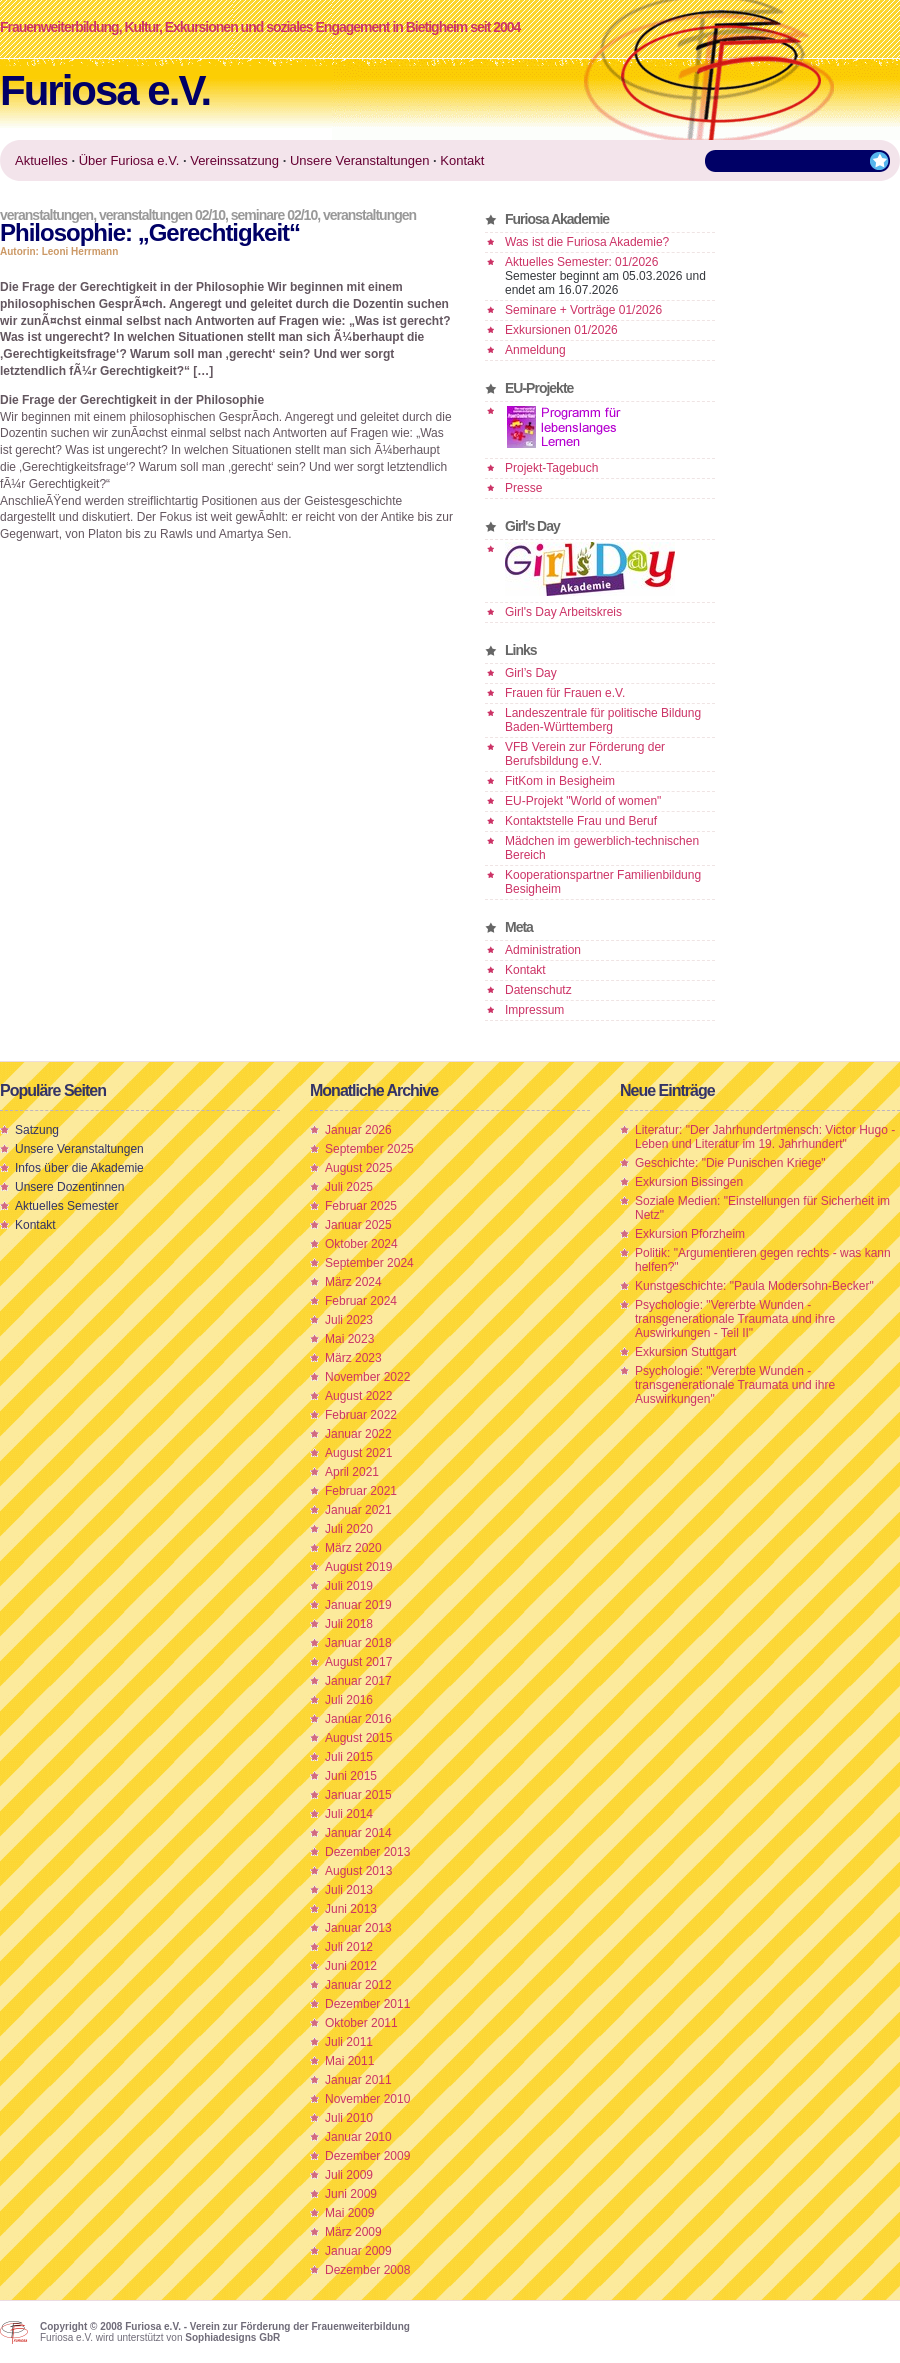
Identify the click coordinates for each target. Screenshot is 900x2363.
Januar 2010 (358, 2137)
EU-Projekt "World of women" (583, 801)
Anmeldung (535, 350)
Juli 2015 (349, 1757)
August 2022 (358, 1396)
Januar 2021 (358, 1510)
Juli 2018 (349, 1624)
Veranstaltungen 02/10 (162, 215)
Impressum (534, 1010)
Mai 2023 (349, 1339)
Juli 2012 (349, 1947)
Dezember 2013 (367, 1852)
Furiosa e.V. (105, 90)
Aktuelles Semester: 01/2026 (581, 262)
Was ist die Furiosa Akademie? (587, 242)
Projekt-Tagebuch (551, 468)
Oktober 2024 (361, 1244)
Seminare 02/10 (274, 215)
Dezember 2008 (367, 2270)
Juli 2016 (349, 1700)
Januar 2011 (358, 2080)
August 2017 (358, 1662)
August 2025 (358, 1168)
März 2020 (353, 1548)
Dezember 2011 (367, 2004)
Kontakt (525, 970)
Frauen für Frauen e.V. (565, 693)
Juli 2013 (349, 1890)
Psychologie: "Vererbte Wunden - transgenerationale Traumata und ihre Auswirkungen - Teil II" (735, 1319)
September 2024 (369, 1263)
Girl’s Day (531, 673)
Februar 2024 (361, 1301)
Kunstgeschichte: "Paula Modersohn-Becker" (754, 1286)
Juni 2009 (351, 2194)
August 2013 (358, 1871)
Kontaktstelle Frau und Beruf (581, 821)
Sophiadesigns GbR (232, 2337)
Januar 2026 (358, 1130)
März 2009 (353, 2232)
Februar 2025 (361, 1206)
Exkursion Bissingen (689, 1182)
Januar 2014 (358, 1833)
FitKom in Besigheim (560, 781)
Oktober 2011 (361, 2023)
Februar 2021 (361, 1491)
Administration (543, 950)
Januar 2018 (358, 1643)
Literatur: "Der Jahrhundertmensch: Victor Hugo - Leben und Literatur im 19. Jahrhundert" (765, 1137)
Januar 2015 (358, 1795)
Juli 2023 (349, 1320)
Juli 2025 (349, 1187)
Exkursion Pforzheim (690, 1234)
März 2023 (353, 1358)
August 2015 (358, 1738)
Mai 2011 (349, 2061)
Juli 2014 (349, 1814)
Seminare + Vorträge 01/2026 (583, 310)
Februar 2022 (361, 1415)
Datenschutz (538, 990)
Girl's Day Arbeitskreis (563, 612)
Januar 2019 (358, 1605)
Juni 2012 (351, 1966)
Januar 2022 (358, 1434)
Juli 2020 (349, 1529)
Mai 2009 (349, 2213)
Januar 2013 (358, 1928)
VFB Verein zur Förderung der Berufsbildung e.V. (585, 754)
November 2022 (367, 1377)
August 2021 (358, 1453)
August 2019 (358, 1567)
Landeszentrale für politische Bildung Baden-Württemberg (603, 720)
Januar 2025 (358, 1225)
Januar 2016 (358, 1719)
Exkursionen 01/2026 (561, 330)
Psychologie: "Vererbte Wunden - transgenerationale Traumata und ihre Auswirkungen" (735, 1385)
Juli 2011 (349, 2042)
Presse (523, 488)
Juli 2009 (349, 2175)
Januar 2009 (358, 2251)
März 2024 (353, 1282)
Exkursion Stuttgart (685, 1352)
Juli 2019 (349, 1586)
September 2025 (369, 1149)
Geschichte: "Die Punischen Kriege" (730, 1163)
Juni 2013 (351, 1909)
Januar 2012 (358, 1985)
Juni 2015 (351, 1776)
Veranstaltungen (46, 215)
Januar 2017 (358, 1681)
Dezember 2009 (367, 2156)
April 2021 (352, 1472)
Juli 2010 (349, 2118)
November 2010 (367, 2099)
